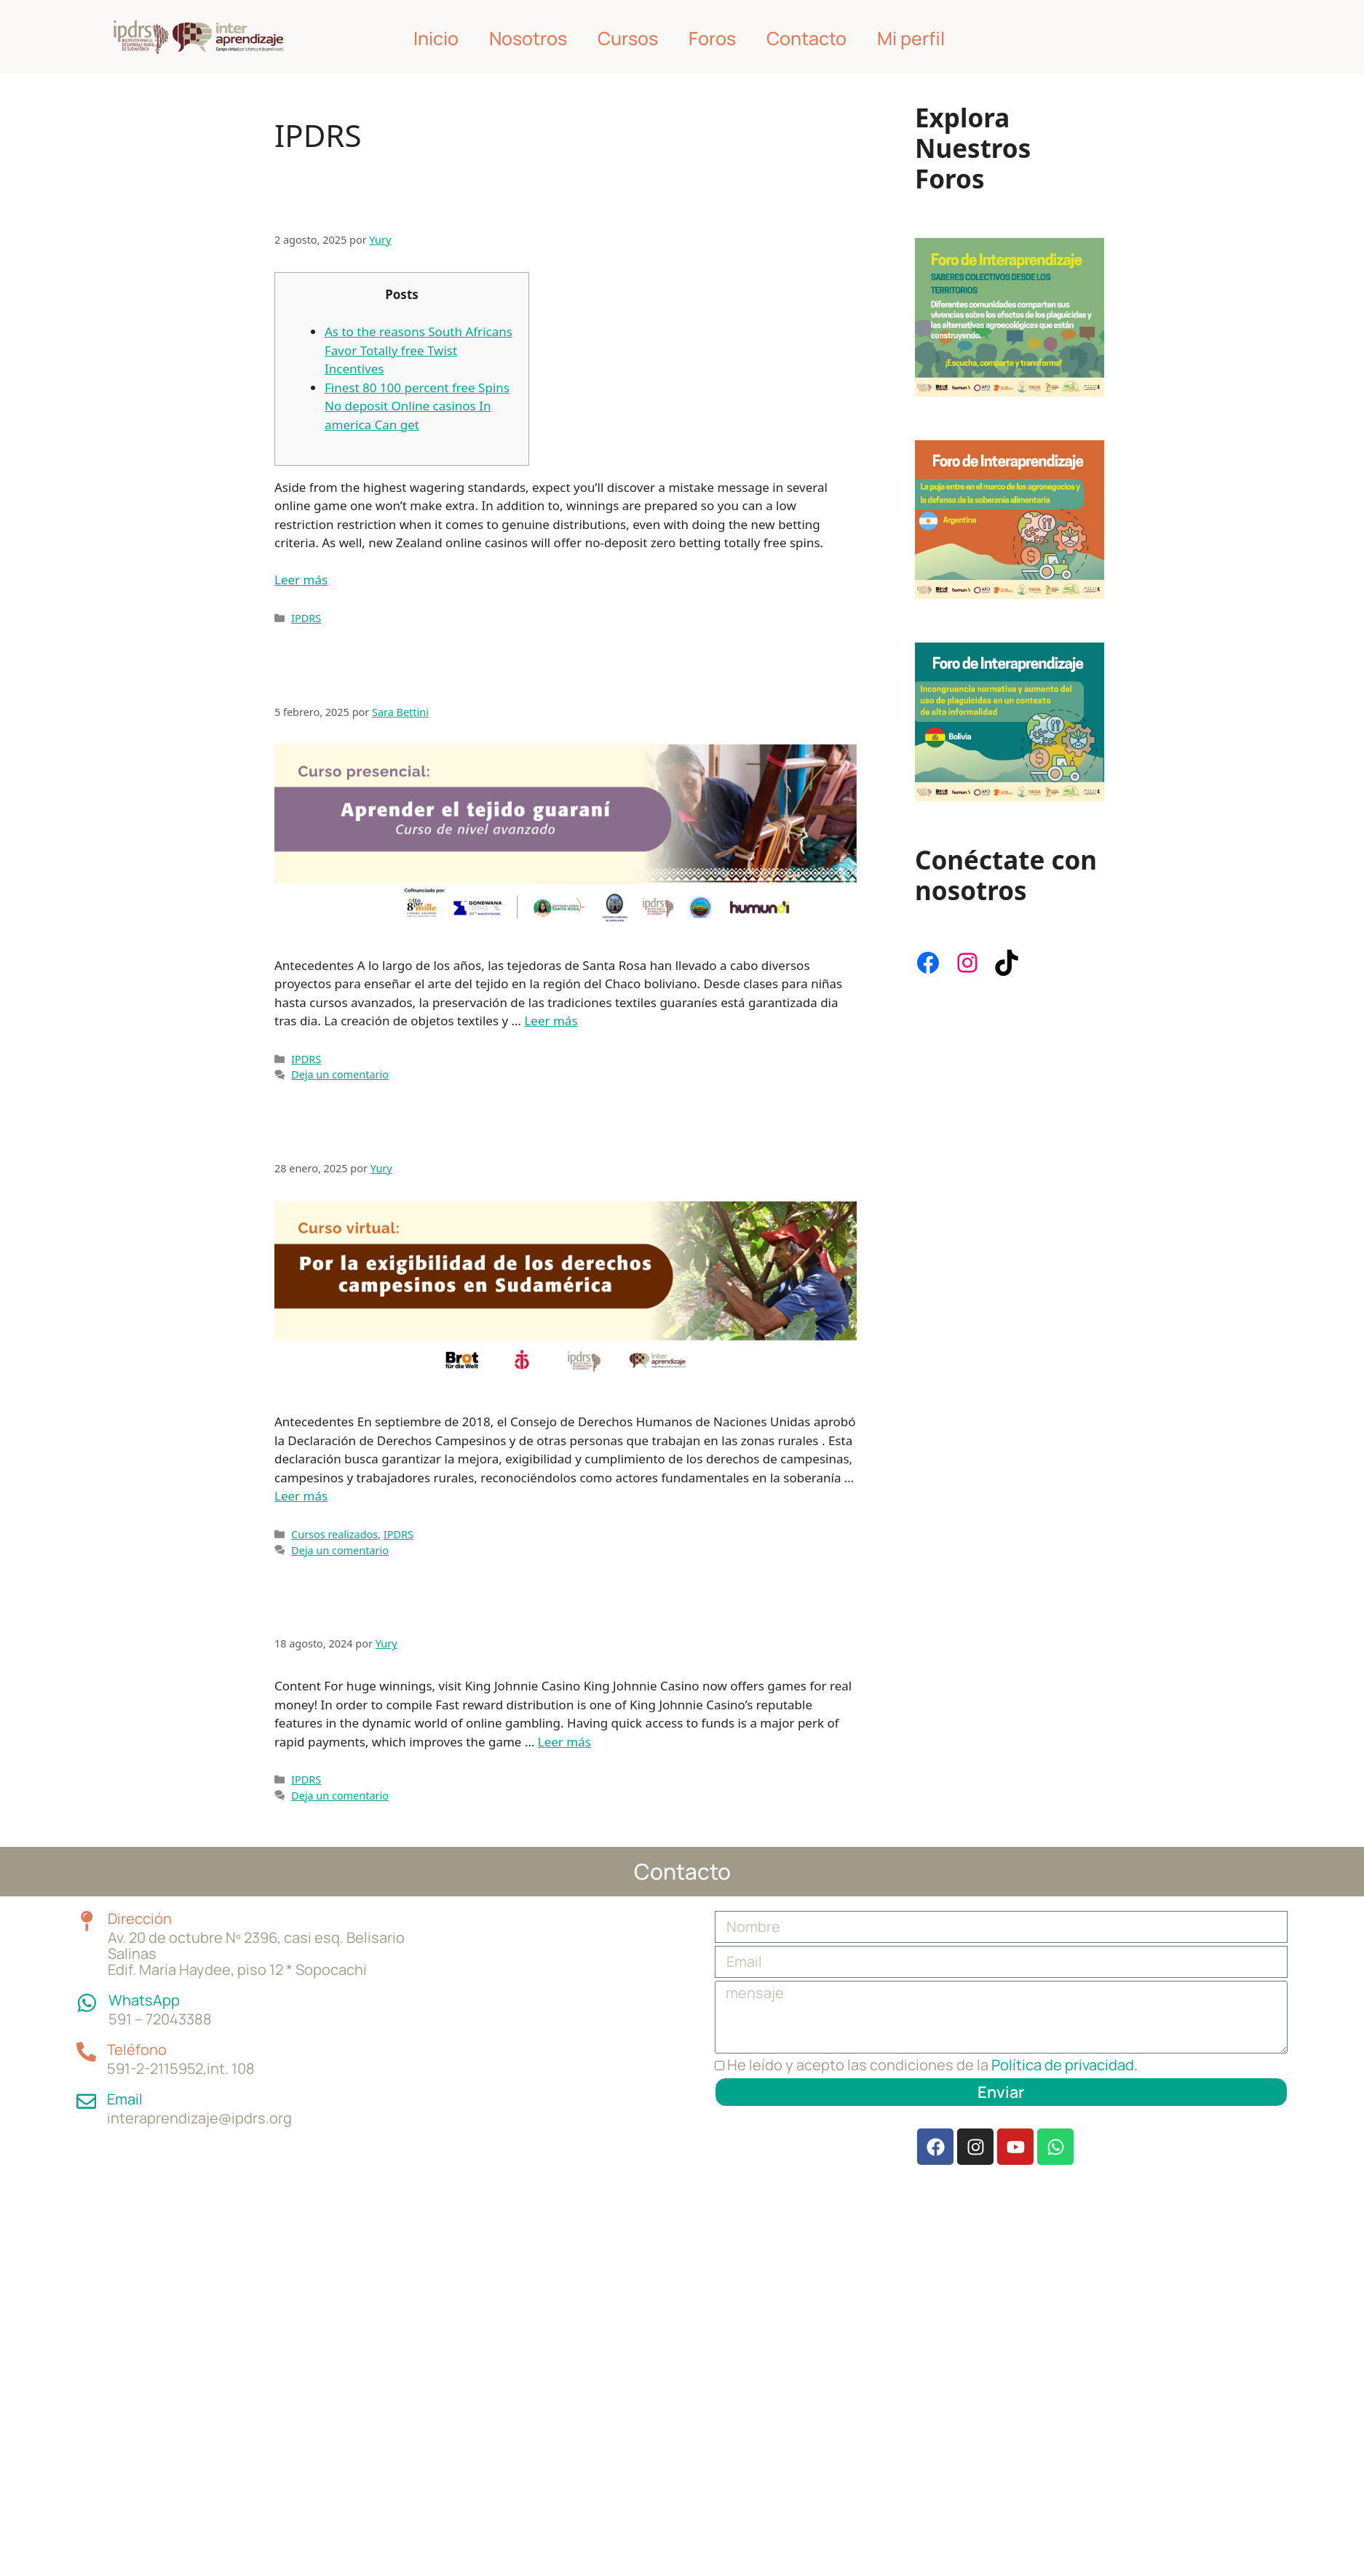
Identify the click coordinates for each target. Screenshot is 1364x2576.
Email (123, 2083)
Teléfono (135, 2033)
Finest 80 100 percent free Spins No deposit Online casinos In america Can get (417, 406)
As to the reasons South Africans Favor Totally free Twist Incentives (418, 350)
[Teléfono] (85, 2035)
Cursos (628, 38)
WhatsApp (141, 1984)
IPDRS (306, 618)
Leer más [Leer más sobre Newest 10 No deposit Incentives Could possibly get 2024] (301, 579)
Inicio (436, 38)
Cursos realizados (334, 1534)
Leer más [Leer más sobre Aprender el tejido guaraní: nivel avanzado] (550, 1020)
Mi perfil (911, 38)
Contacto (806, 38)
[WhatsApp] (85, 1985)
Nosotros (528, 38)
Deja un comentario (340, 1074)
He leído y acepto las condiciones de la (932, 2065)
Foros (712, 38)
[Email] (85, 2084)
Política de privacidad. (1064, 2065)
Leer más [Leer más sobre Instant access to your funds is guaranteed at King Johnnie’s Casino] (564, 1741)
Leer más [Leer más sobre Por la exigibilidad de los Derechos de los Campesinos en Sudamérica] (301, 1495)
